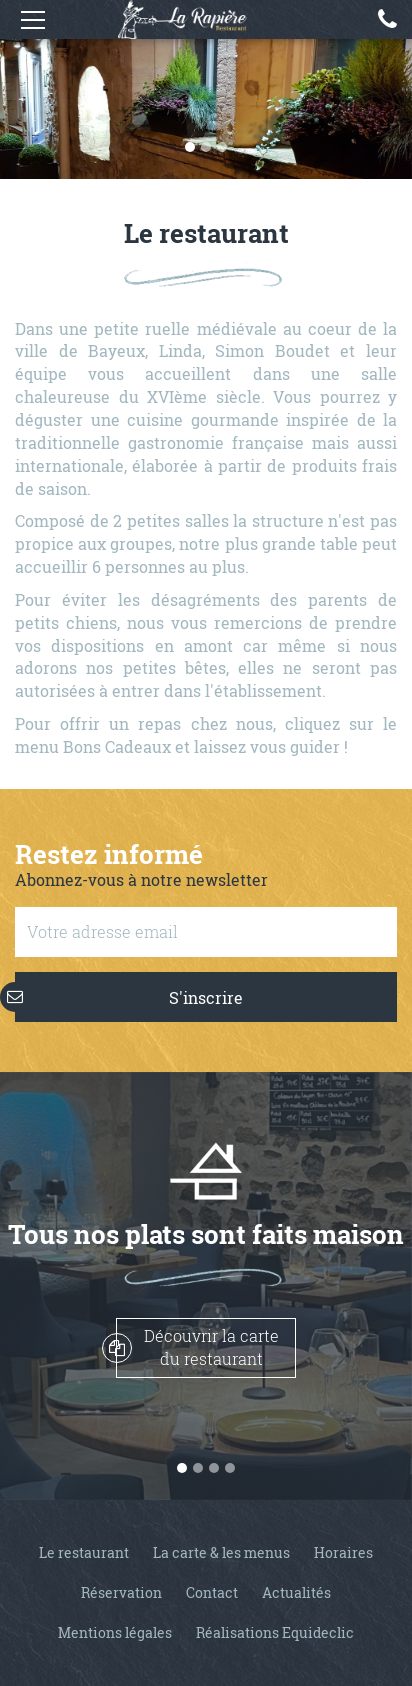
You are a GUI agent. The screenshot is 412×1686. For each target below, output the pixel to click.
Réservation (121, 1592)
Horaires (343, 1552)
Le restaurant (84, 1552)
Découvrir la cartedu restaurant (197, 1347)
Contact (212, 1592)
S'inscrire (129, 997)
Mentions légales (115, 1632)
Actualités (296, 1592)
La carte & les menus (221, 1552)
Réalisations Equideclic (275, 1632)
